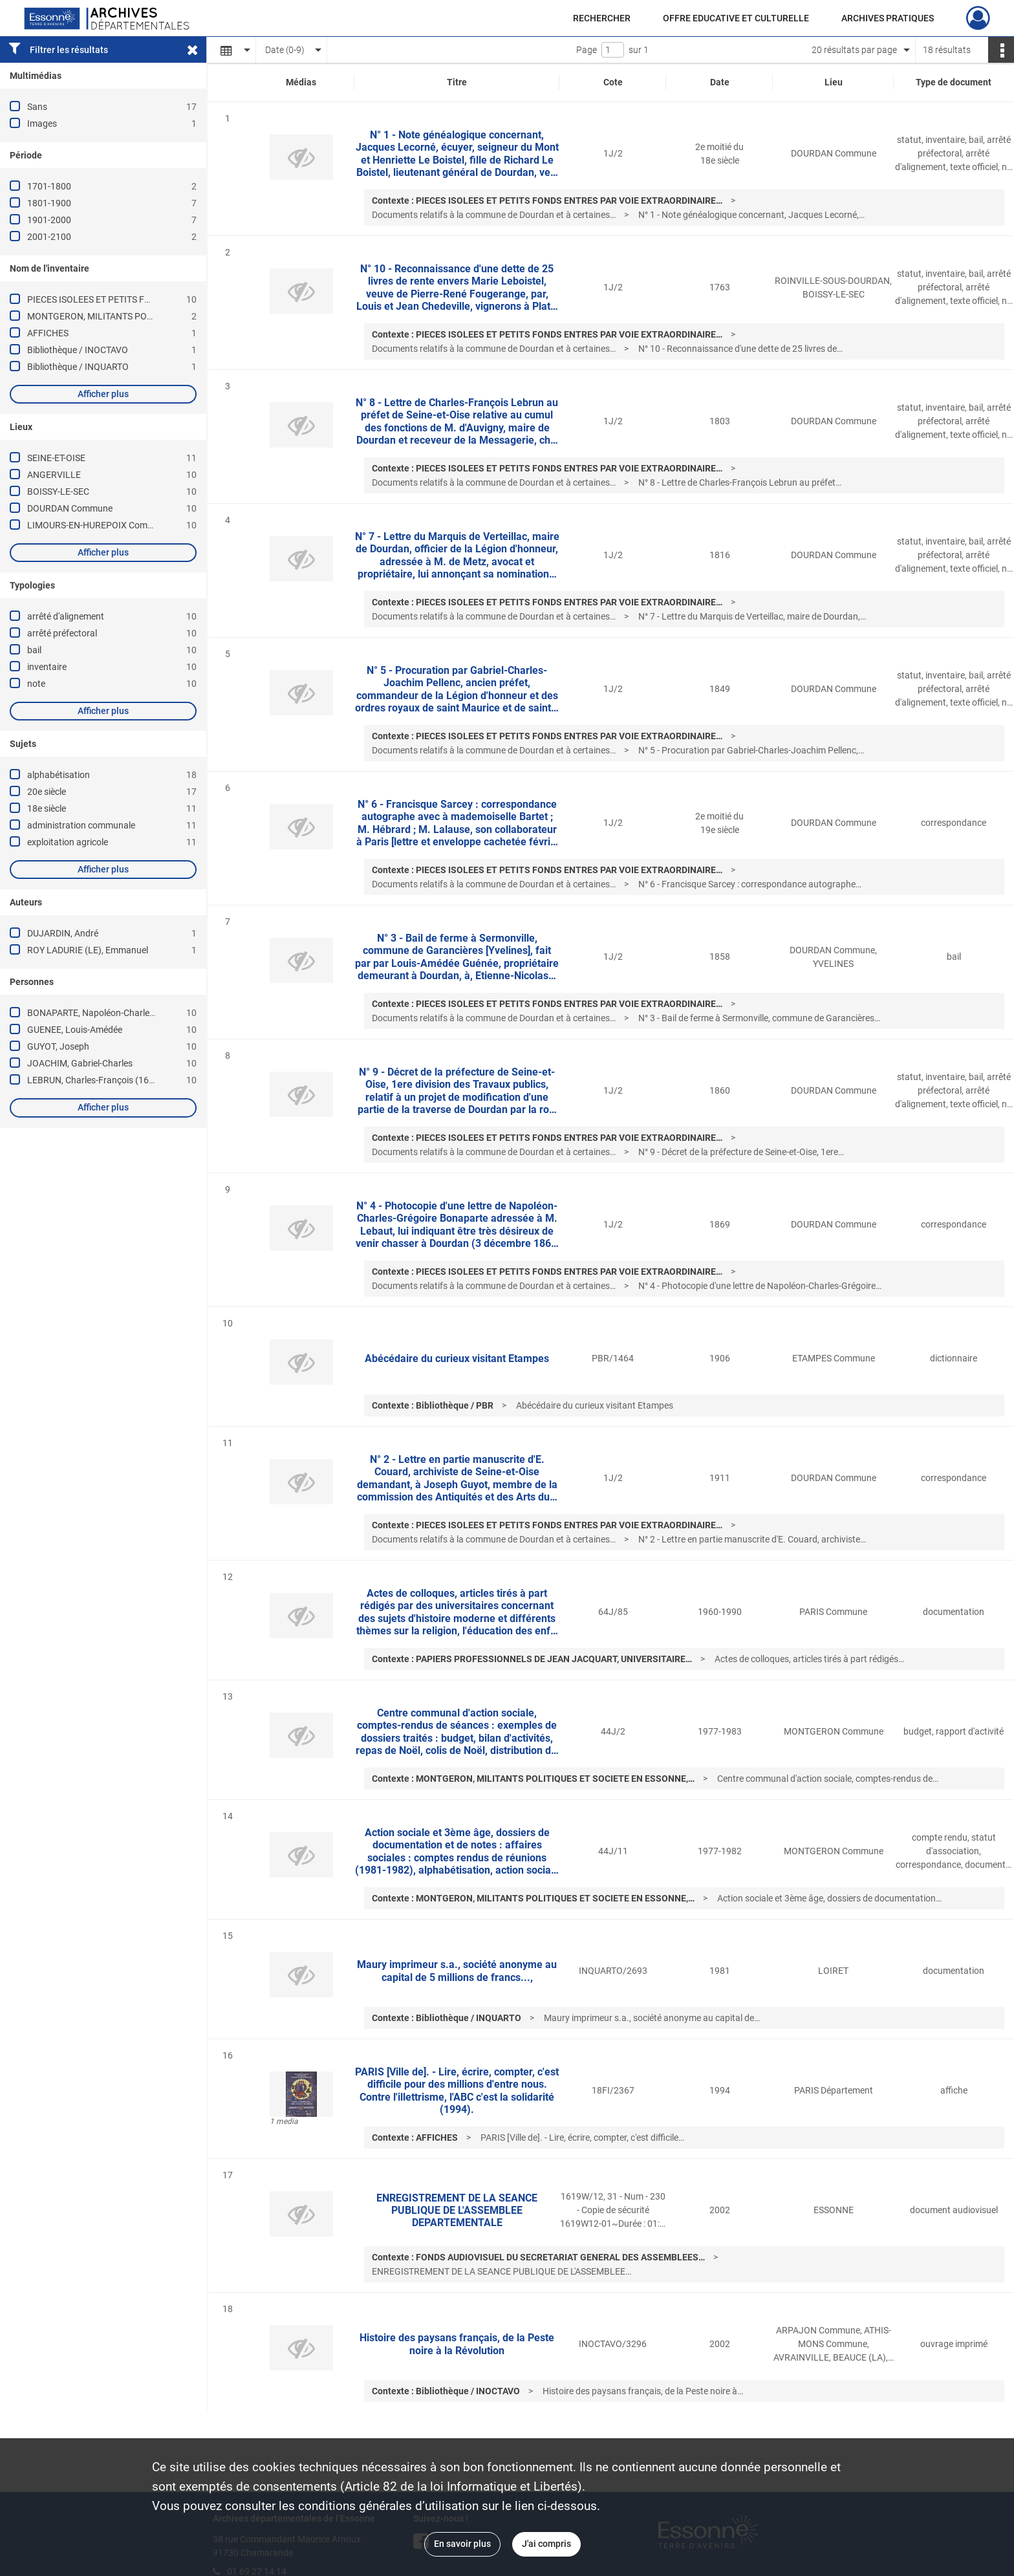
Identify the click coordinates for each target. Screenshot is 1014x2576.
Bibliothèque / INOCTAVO (77, 350)
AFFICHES (48, 333)
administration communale (81, 825)
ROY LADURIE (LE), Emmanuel (87, 950)
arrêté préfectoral (62, 633)
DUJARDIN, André (62, 933)
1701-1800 (49, 186)
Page (586, 50)
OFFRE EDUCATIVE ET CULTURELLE (736, 18)
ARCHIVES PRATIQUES (887, 18)
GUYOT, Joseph (58, 1046)
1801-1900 (49, 203)
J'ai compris (546, 2543)
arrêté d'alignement (65, 616)
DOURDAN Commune (70, 508)
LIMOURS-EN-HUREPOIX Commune (98, 525)
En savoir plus (462, 2543)
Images (42, 123)
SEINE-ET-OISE (56, 458)
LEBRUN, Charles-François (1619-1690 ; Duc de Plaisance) (143, 1080)
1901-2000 (49, 220)
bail (34, 650)
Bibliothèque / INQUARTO (78, 367)
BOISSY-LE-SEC (58, 491)
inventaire (47, 667)
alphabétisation (58, 775)
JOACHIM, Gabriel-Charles (80, 1063)
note (36, 683)
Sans (37, 107)
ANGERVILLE (54, 475)
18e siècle (46, 808)
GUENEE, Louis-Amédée (74, 1029)
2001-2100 (49, 237)
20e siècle (46, 791)
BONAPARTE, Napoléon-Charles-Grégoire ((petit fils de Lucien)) (152, 1013)
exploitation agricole (67, 842)
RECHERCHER (602, 18)
